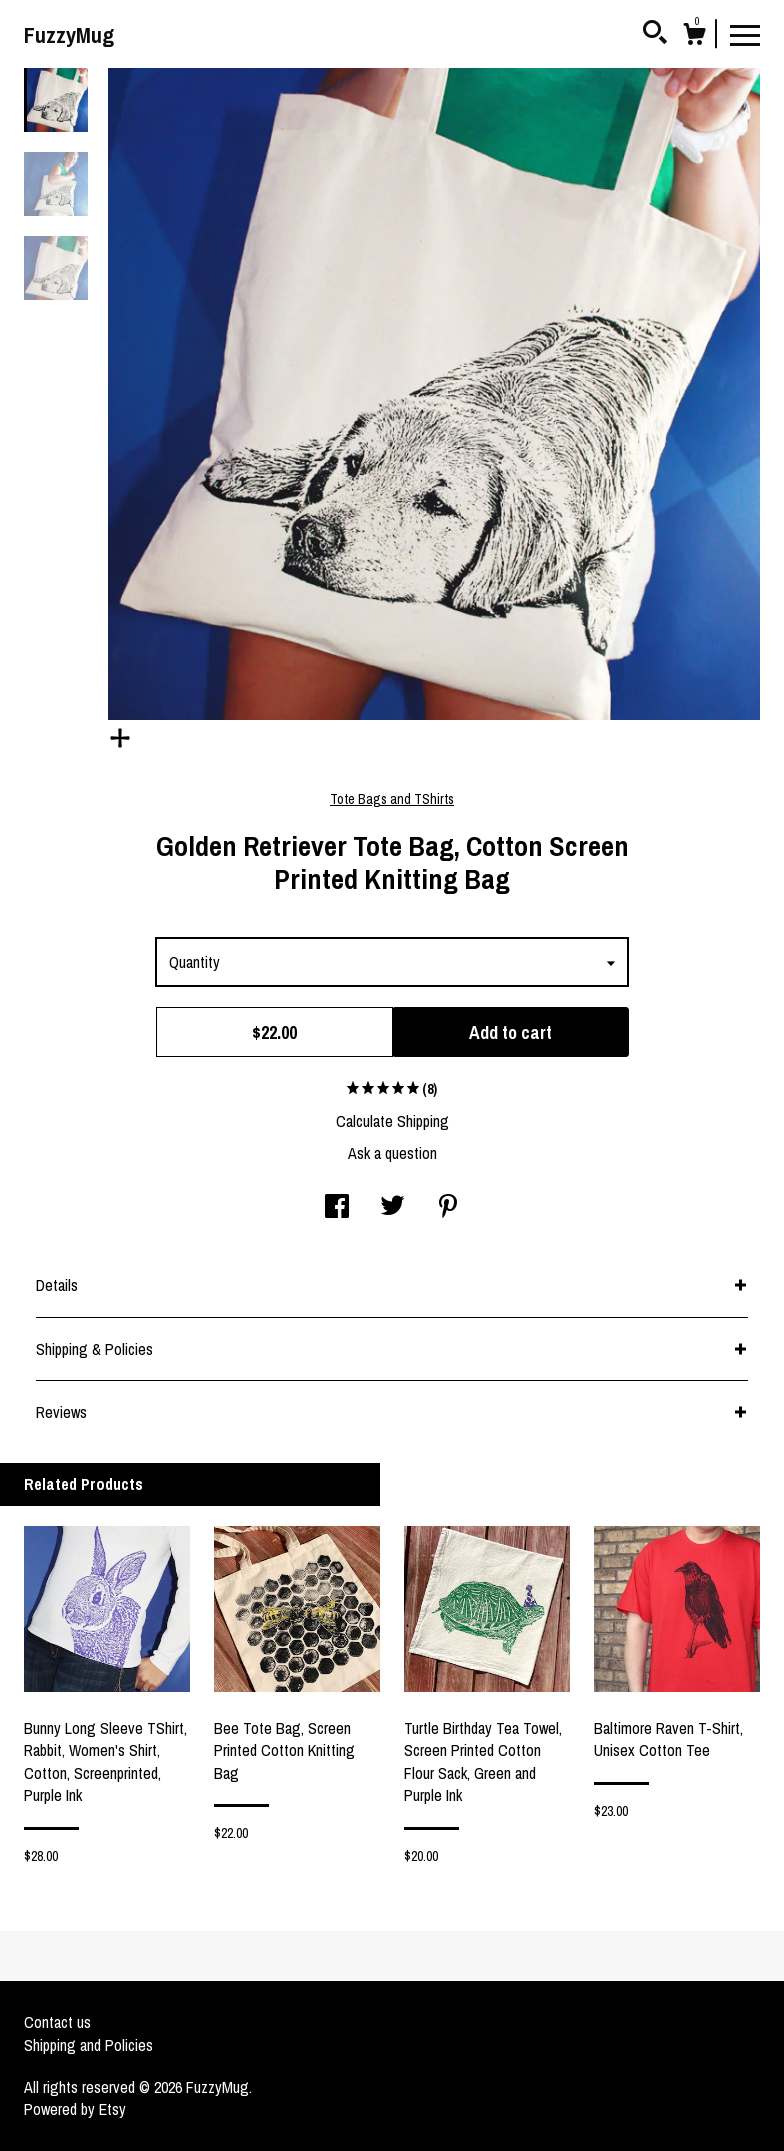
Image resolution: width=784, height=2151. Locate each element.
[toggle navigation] (745, 34)
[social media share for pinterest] (448, 1208)
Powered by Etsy (75, 2109)
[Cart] (694, 37)
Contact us (57, 2022)
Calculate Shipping (392, 1121)
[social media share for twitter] (392, 1208)
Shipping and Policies (88, 2045)
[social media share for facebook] (337, 1208)
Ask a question (392, 1153)
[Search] (655, 35)
